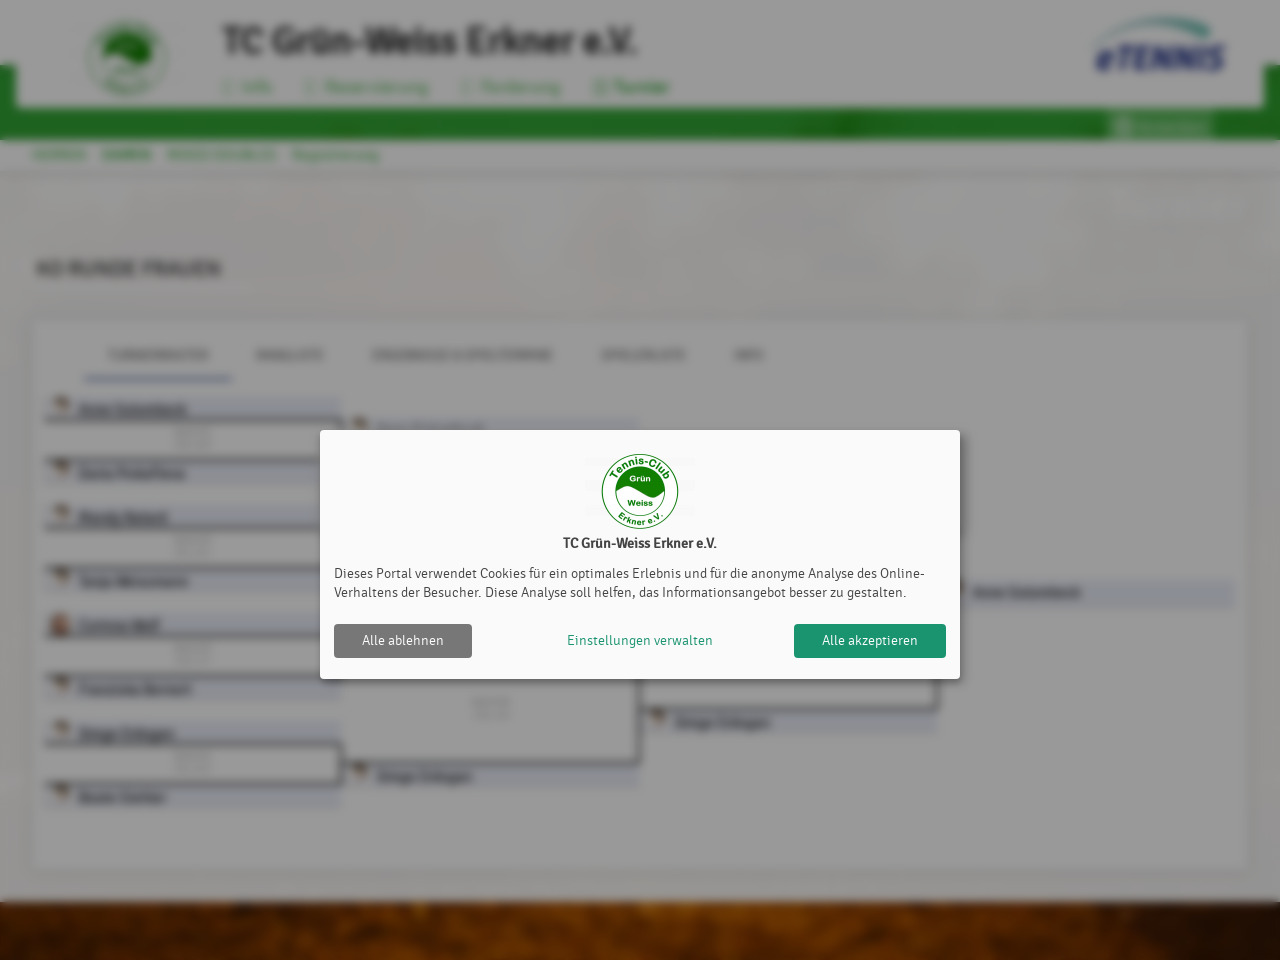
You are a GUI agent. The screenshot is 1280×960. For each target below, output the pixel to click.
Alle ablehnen (403, 640)
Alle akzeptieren (870, 640)
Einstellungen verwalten (640, 640)
